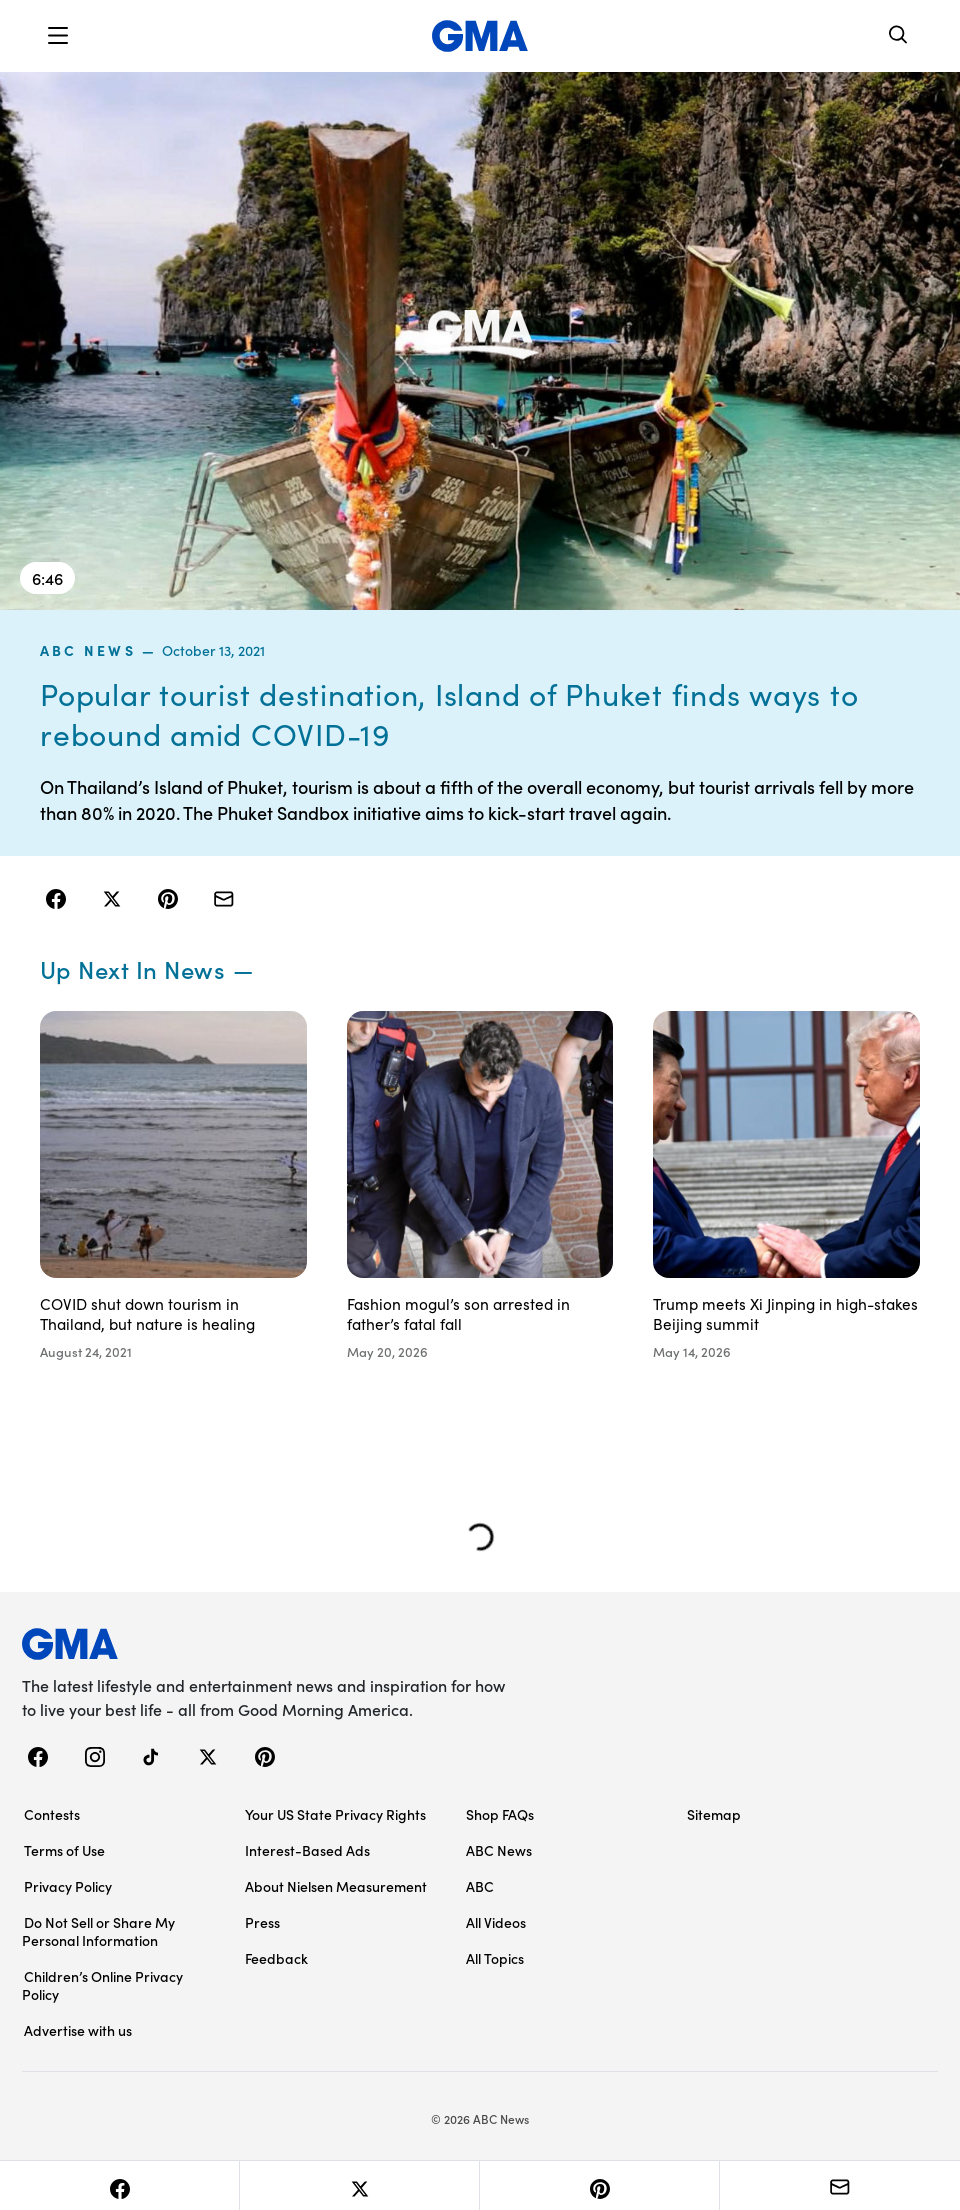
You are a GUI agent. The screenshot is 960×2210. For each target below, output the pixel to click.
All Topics (495, 1956)
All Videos (496, 1920)
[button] (58, 36)
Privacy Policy (68, 1884)
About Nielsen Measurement (336, 1884)
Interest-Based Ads (307, 1848)
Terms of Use (64, 1848)
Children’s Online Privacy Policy (102, 1983)
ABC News (88, 650)
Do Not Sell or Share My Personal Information (98, 1929)
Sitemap (714, 1812)
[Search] (899, 36)
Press (262, 1920)
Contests (52, 1812)
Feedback (276, 1956)
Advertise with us (78, 2028)
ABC (480, 1884)
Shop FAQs (500, 1812)
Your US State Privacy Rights (335, 1812)
